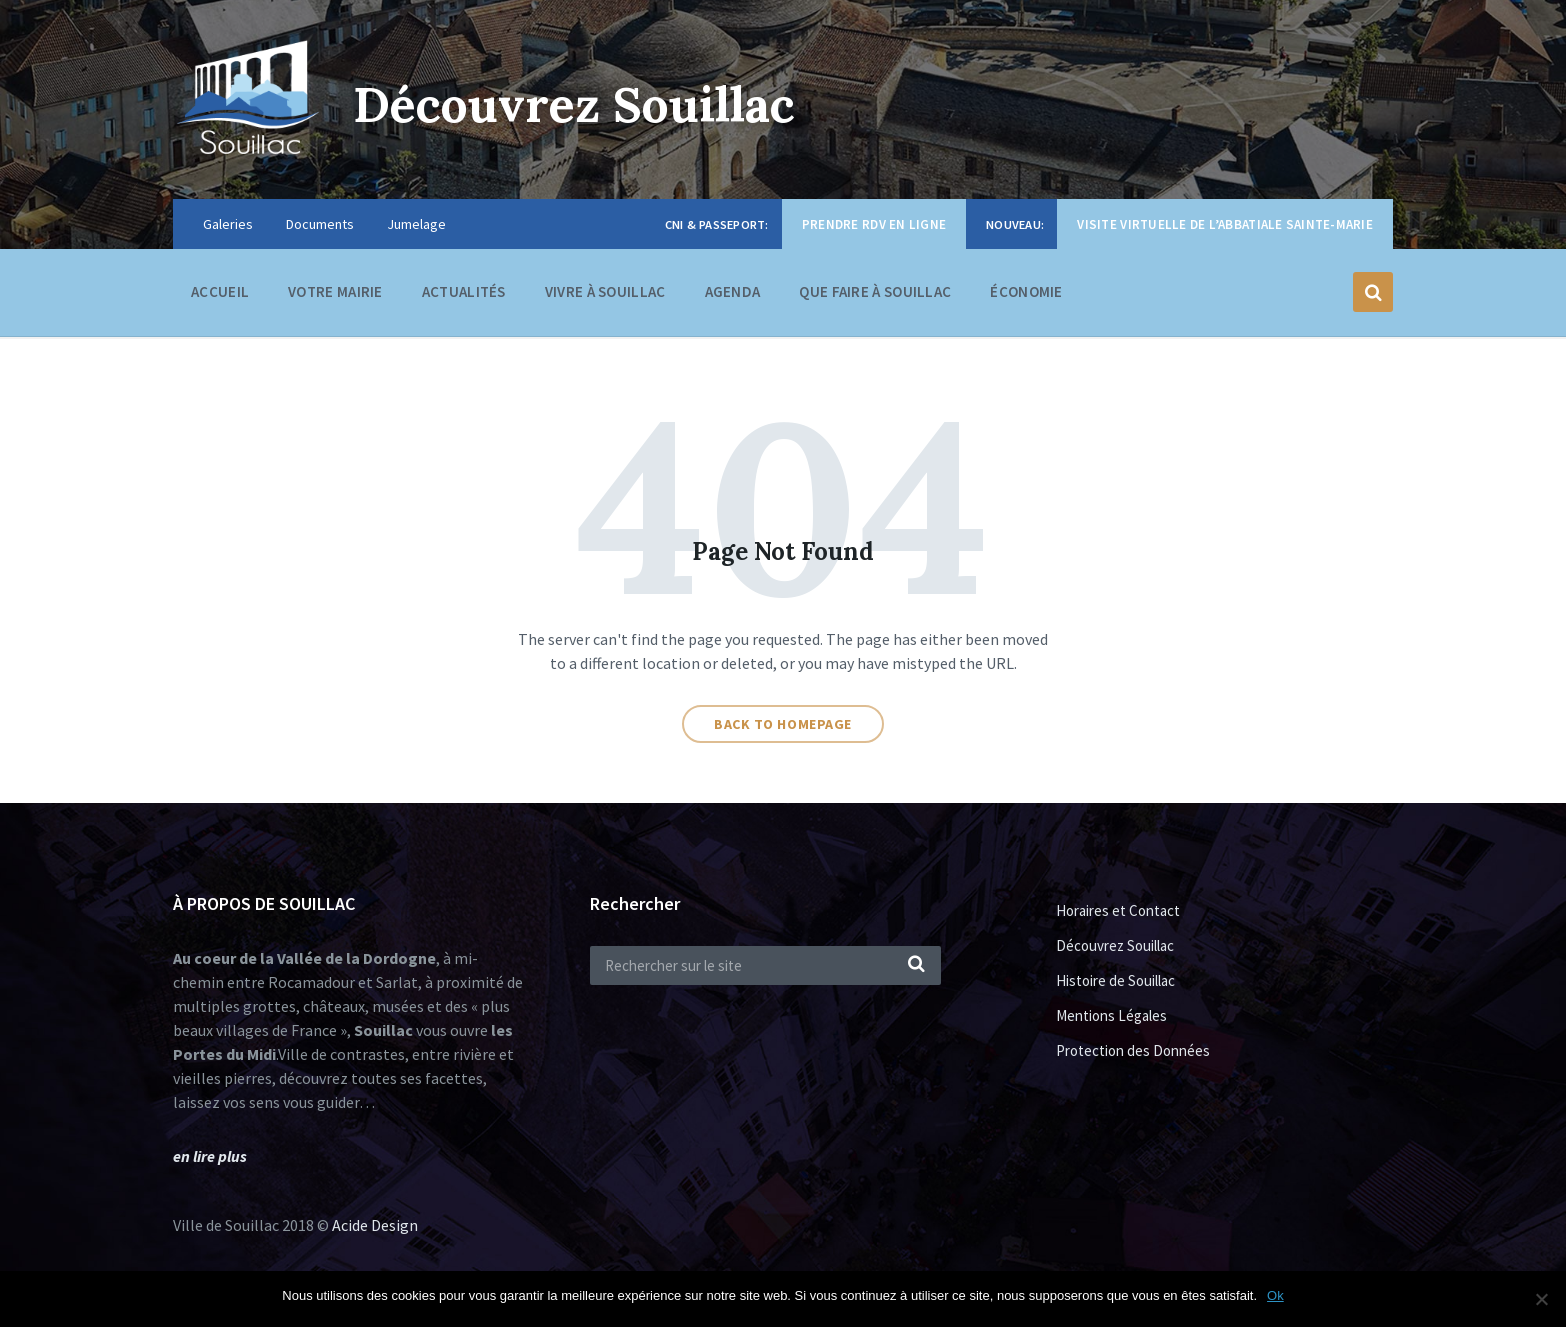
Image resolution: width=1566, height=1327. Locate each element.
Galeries (228, 224)
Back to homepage (783, 724)
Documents (320, 224)
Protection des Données (1133, 1050)
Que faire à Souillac (875, 296)
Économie (1026, 296)
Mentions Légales (1111, 1015)
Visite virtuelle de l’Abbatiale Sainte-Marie (1225, 224)
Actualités (464, 291)
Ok (1275, 1295)
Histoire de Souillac (1115, 980)
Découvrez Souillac (574, 104)
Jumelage (416, 224)
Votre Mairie (335, 296)
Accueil (220, 291)
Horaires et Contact (1118, 910)
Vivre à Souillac (605, 296)
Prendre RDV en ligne (874, 224)
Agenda (733, 291)
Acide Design (375, 1225)
